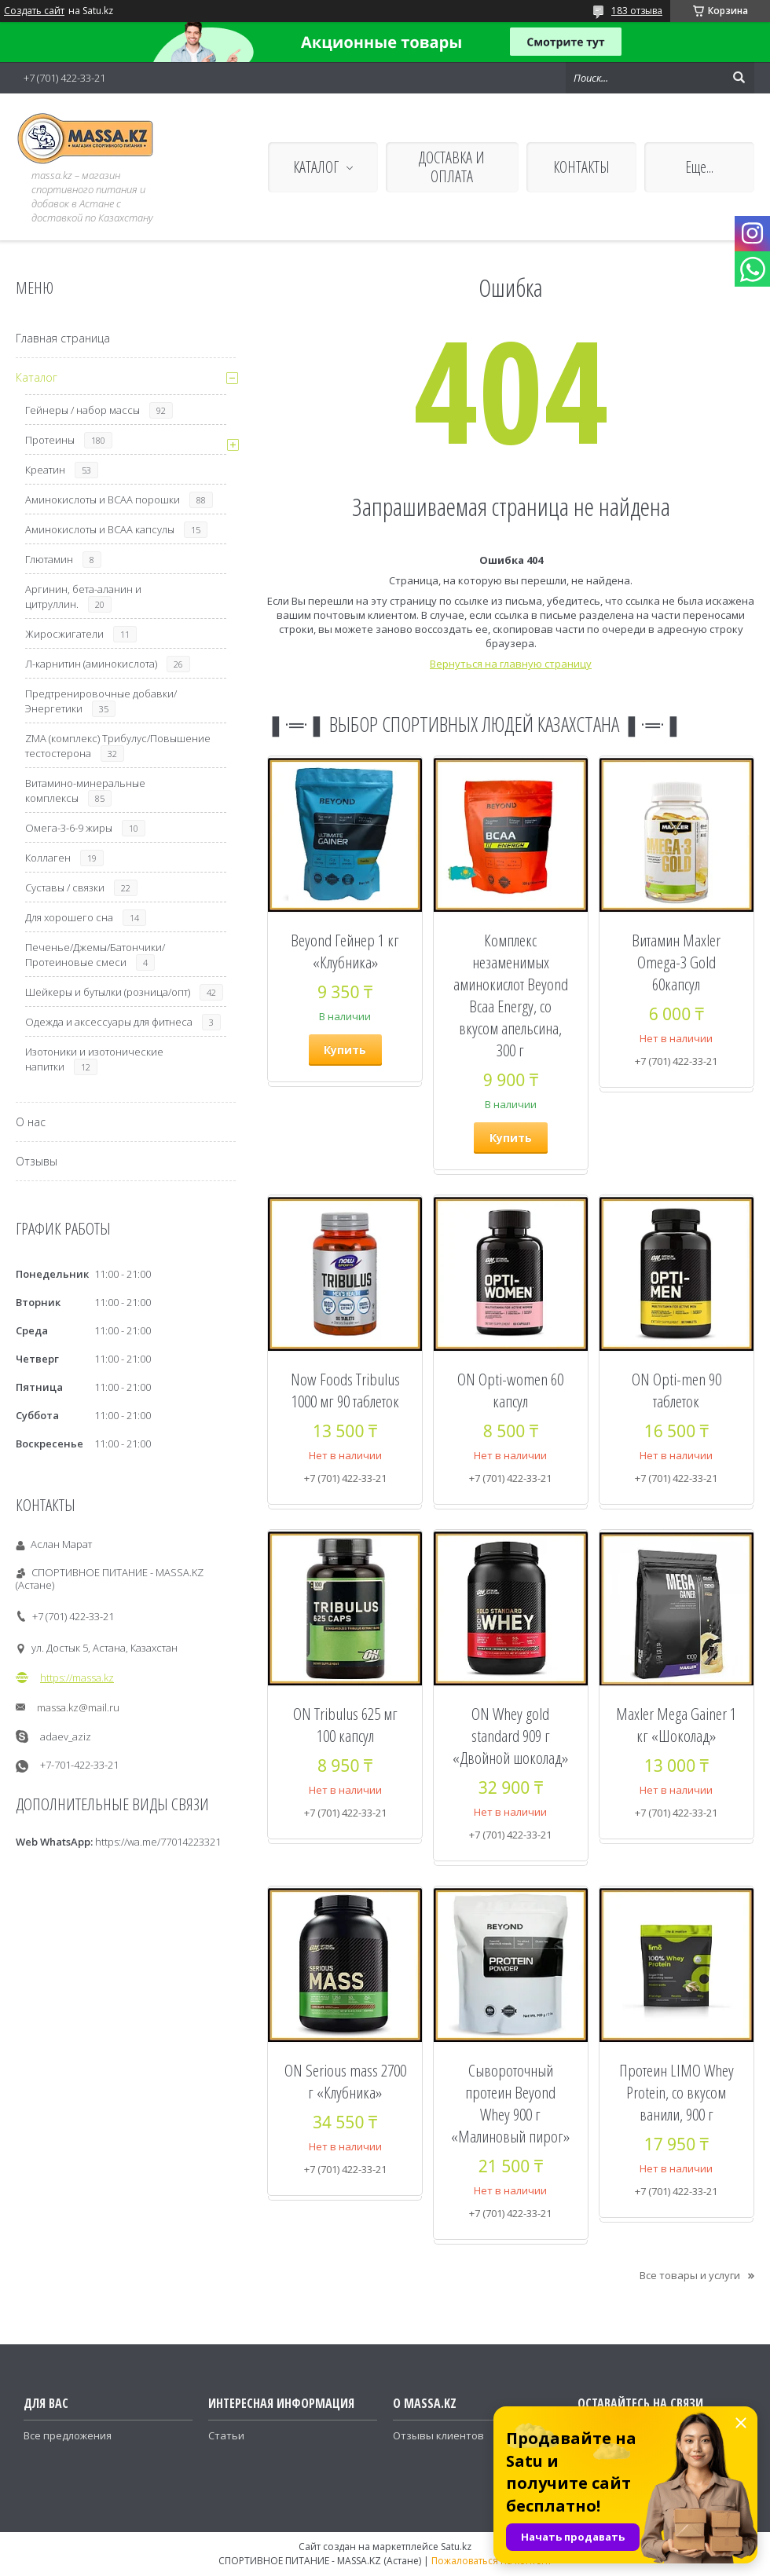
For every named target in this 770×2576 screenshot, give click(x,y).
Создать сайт (34, 10)
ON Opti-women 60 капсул (510, 1390)
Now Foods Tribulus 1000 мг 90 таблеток (345, 1390)
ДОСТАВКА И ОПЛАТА (452, 167)
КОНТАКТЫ (581, 166)
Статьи (226, 2435)
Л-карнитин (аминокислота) (91, 664)
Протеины (50, 440)
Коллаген (48, 858)
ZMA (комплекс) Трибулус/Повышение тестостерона (118, 745)
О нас (31, 1121)
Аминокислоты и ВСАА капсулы (99, 529)
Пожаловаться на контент (491, 2560)
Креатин (45, 470)
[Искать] (738, 77)
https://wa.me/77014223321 (158, 1842)
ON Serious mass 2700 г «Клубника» (345, 2081)
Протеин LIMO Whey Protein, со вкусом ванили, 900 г (676, 2092)
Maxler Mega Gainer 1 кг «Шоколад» (676, 1725)
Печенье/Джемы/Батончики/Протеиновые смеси (95, 954)
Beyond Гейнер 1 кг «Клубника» (345, 951)
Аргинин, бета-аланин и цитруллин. (83, 596)
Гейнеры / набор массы (82, 410)
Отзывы (36, 1161)
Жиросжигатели (64, 634)
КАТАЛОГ (316, 166)
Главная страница (63, 338)
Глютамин (49, 559)
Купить (345, 1049)
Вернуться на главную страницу (511, 664)
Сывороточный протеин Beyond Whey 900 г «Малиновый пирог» (510, 2103)
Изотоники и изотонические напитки (94, 1059)
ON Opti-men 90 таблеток (676, 1390)
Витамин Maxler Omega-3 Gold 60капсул (676, 962)
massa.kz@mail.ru (78, 1707)
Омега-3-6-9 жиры (68, 828)
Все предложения (68, 2435)
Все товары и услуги (690, 2275)
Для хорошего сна (69, 917)
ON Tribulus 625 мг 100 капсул (345, 1725)
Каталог (36, 377)
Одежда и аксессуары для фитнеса (108, 1022)
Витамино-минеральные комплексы (85, 790)
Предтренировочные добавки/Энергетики (101, 700)
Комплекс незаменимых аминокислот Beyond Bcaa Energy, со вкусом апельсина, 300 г (510, 995)
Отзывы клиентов (438, 2435)
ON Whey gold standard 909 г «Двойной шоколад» (510, 1736)
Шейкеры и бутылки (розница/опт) (107, 992)
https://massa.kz (77, 1677)
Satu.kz (456, 2546)
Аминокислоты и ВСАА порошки (102, 499)
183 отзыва (636, 10)
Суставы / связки (64, 887)
